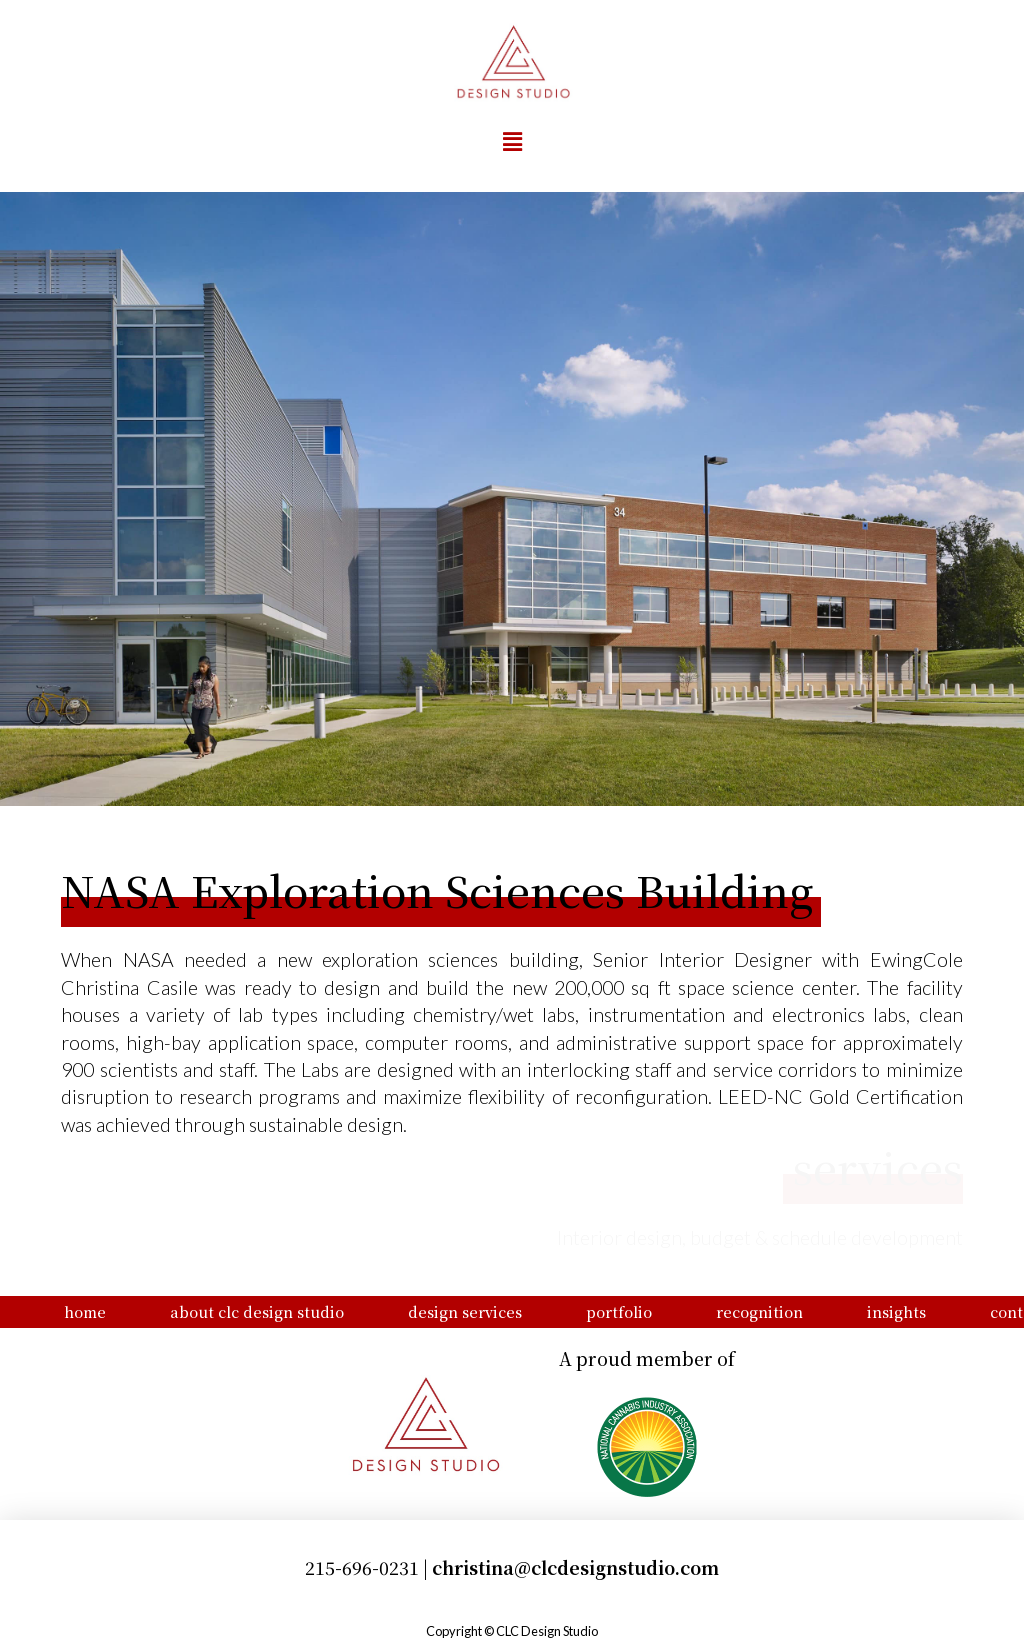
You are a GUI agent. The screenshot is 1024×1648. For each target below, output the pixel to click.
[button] (512, 142)
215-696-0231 (362, 1567)
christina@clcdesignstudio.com (575, 1567)
